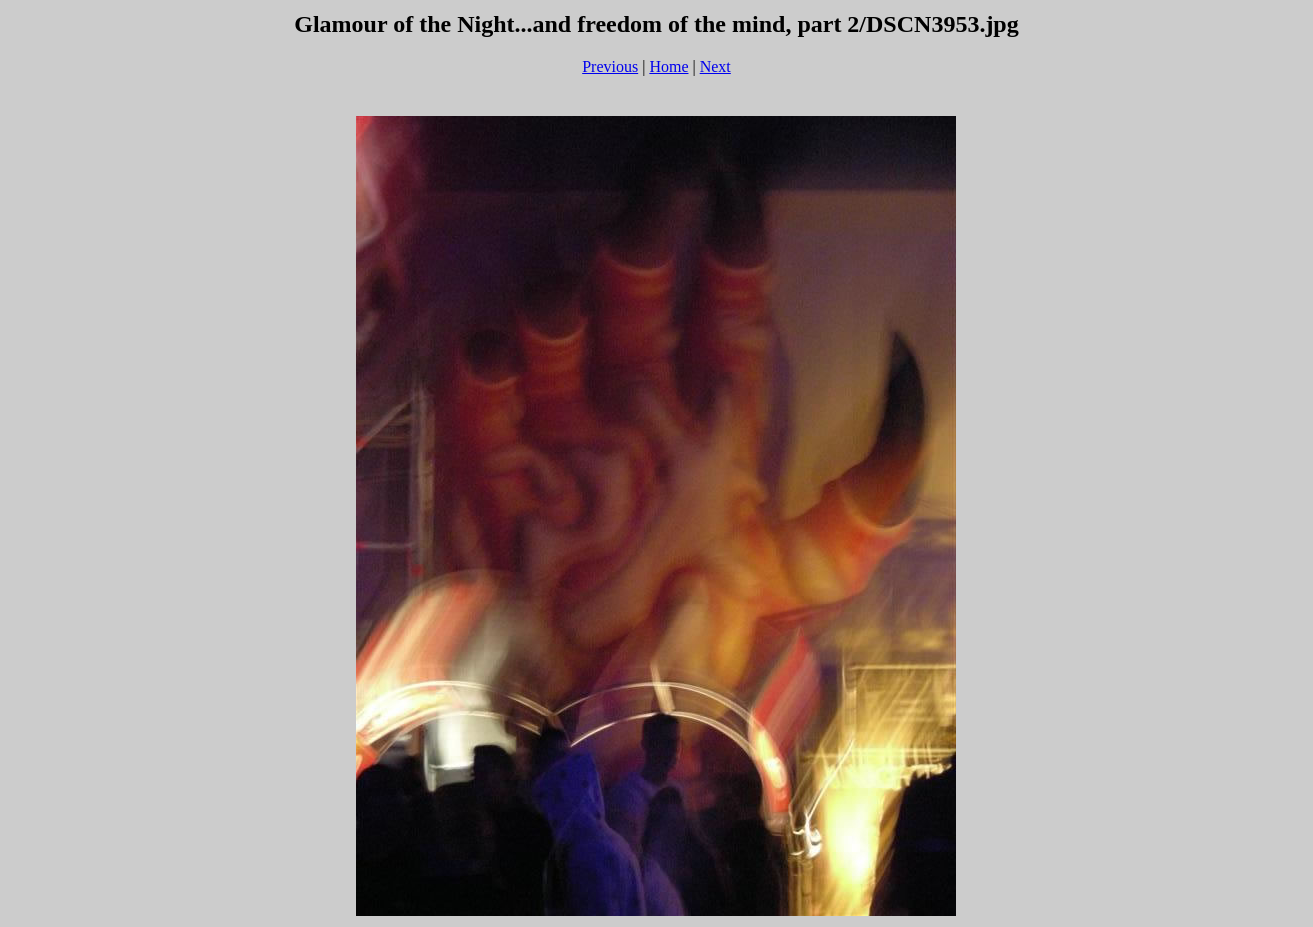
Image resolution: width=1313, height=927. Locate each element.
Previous (610, 66)
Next (715, 66)
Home (668, 66)
